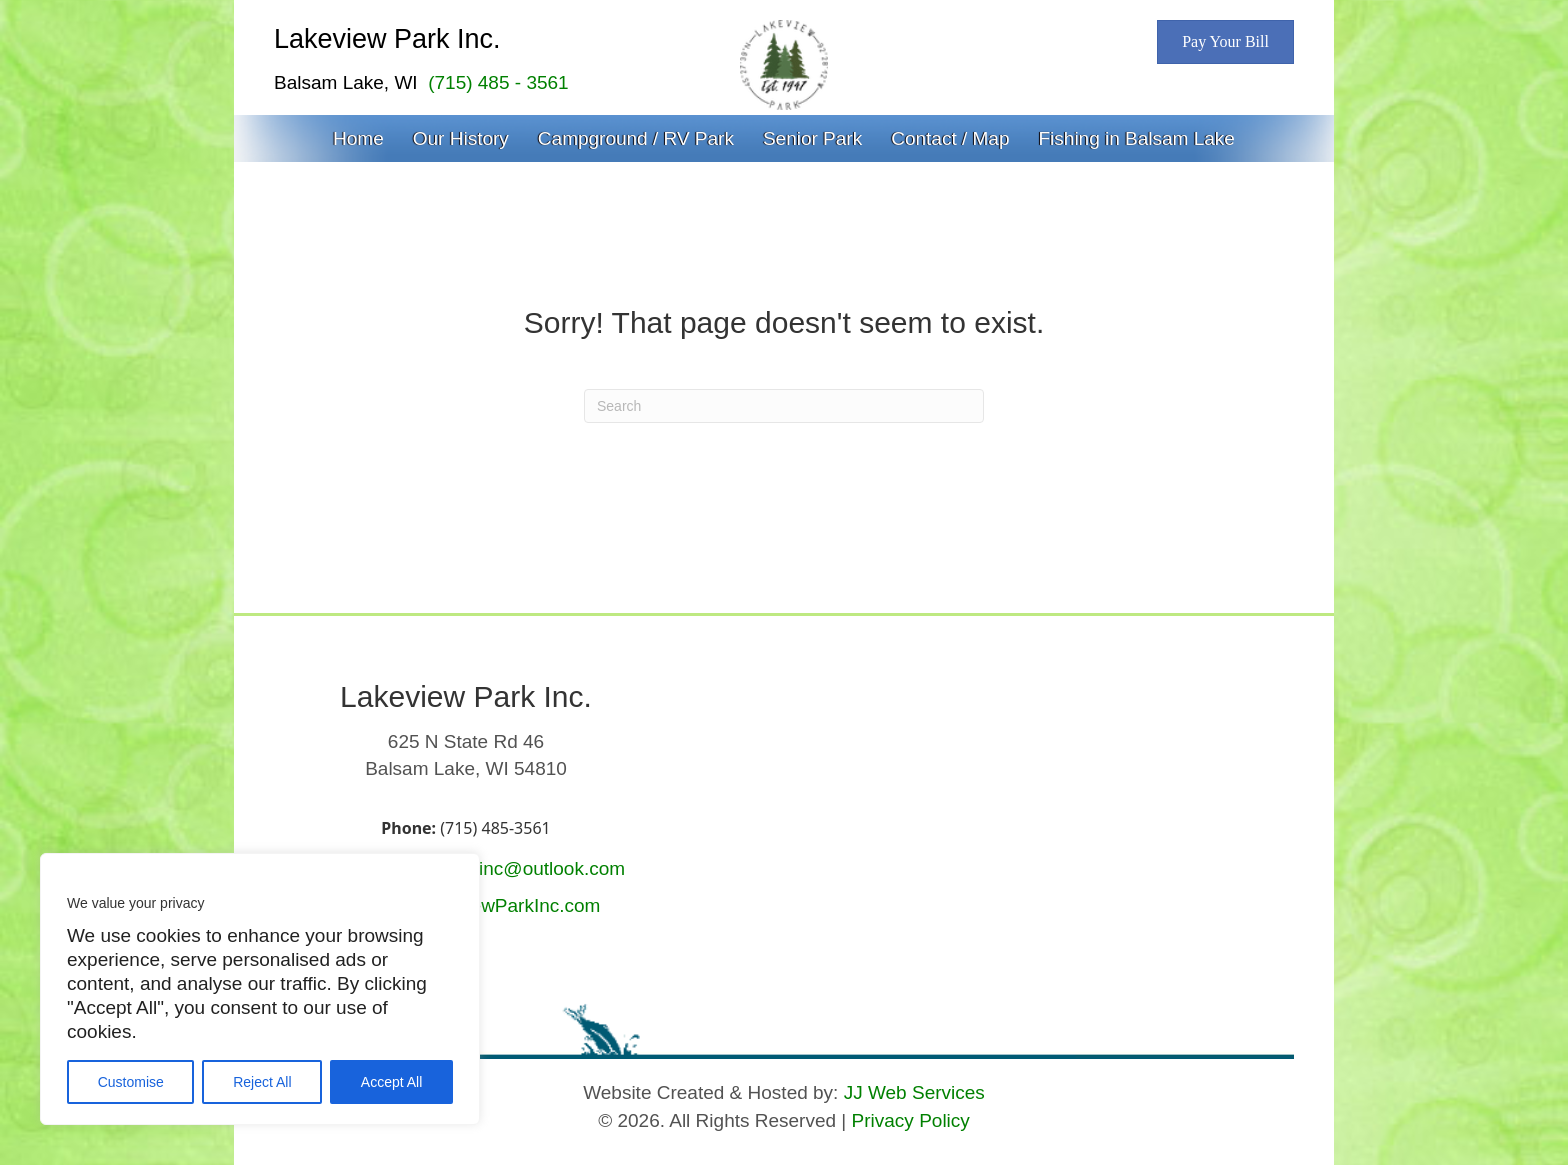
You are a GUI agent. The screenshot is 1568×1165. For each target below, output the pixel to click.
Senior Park (812, 138)
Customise (131, 1082)
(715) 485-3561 (495, 828)
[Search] (784, 406)
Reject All (262, 1082)
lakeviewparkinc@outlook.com (497, 868)
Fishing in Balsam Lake (1136, 138)
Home (358, 138)
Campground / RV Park (636, 138)
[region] (260, 989)
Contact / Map (950, 138)
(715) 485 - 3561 (498, 82)
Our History (461, 138)
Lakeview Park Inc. (387, 39)
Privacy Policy (911, 1120)
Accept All (391, 1082)
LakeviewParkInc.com (508, 905)
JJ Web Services (914, 1092)
